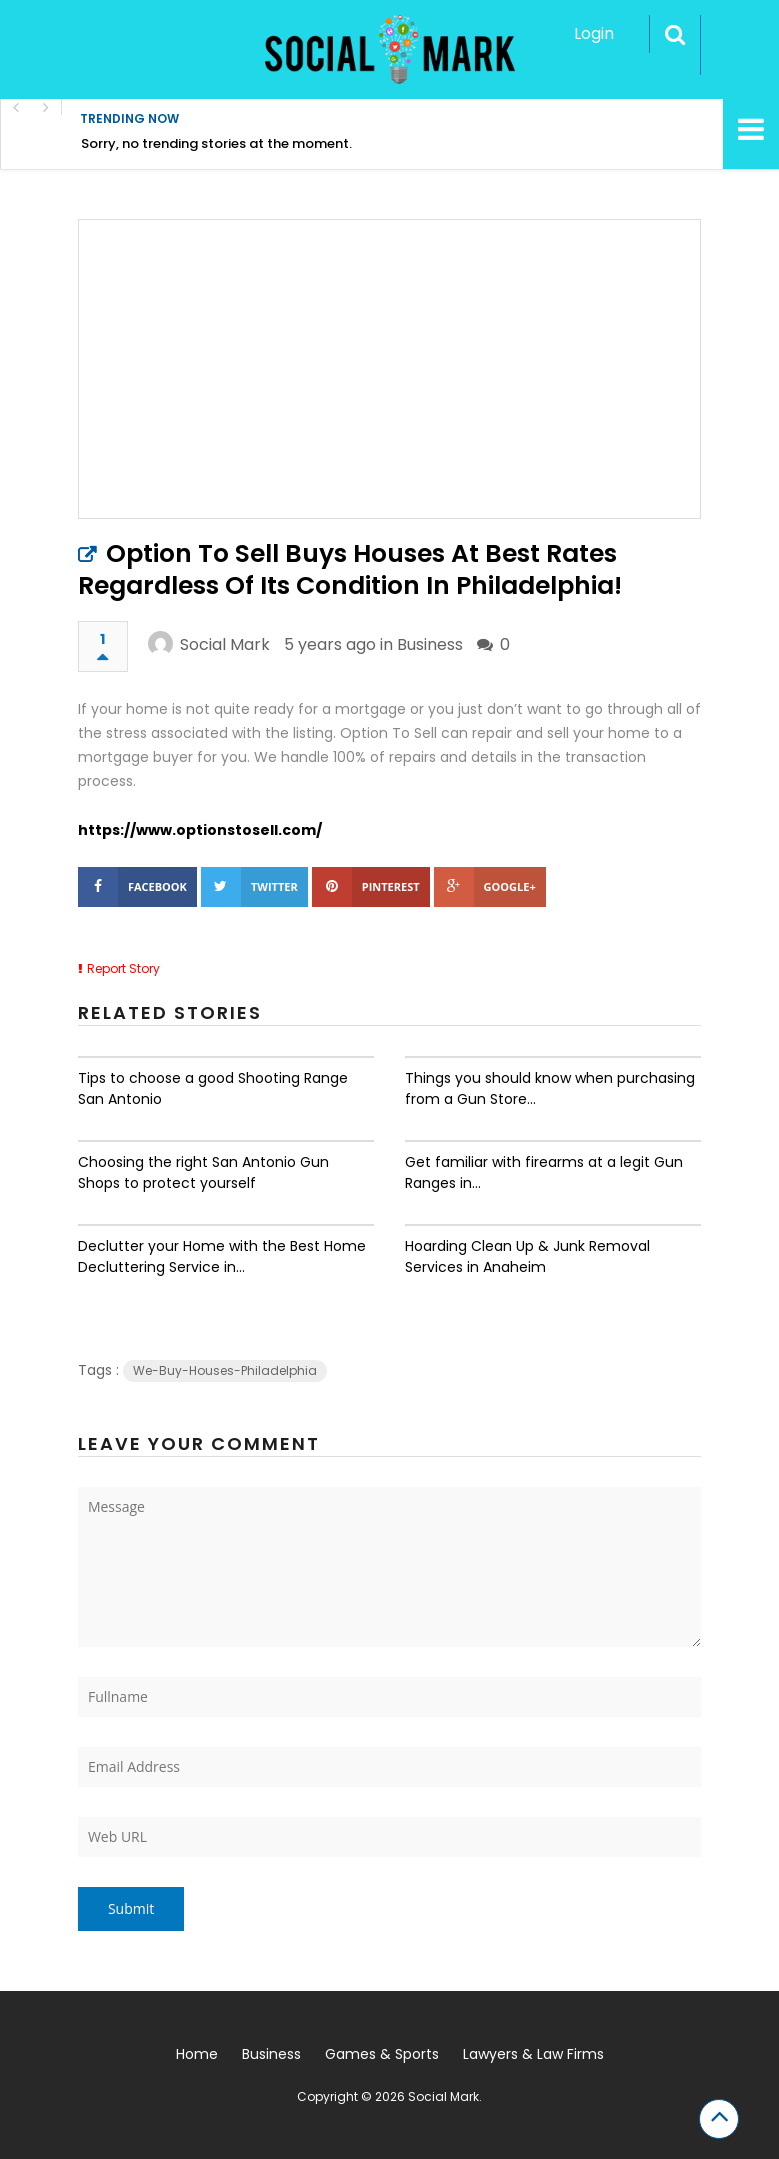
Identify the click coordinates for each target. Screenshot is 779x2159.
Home (197, 2054)
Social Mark (225, 644)
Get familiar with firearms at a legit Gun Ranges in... (544, 1172)
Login (594, 33)
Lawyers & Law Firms (533, 2054)
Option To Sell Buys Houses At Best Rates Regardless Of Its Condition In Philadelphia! (350, 569)
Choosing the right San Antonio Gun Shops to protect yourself (203, 1172)
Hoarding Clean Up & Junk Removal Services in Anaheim (527, 1256)
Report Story (123, 968)
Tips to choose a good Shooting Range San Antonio (213, 1088)
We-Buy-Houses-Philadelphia (225, 1370)
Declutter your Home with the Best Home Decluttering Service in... (222, 1256)
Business (430, 644)
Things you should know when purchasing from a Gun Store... (550, 1088)
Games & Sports (382, 2054)
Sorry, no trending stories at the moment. (216, 143)
